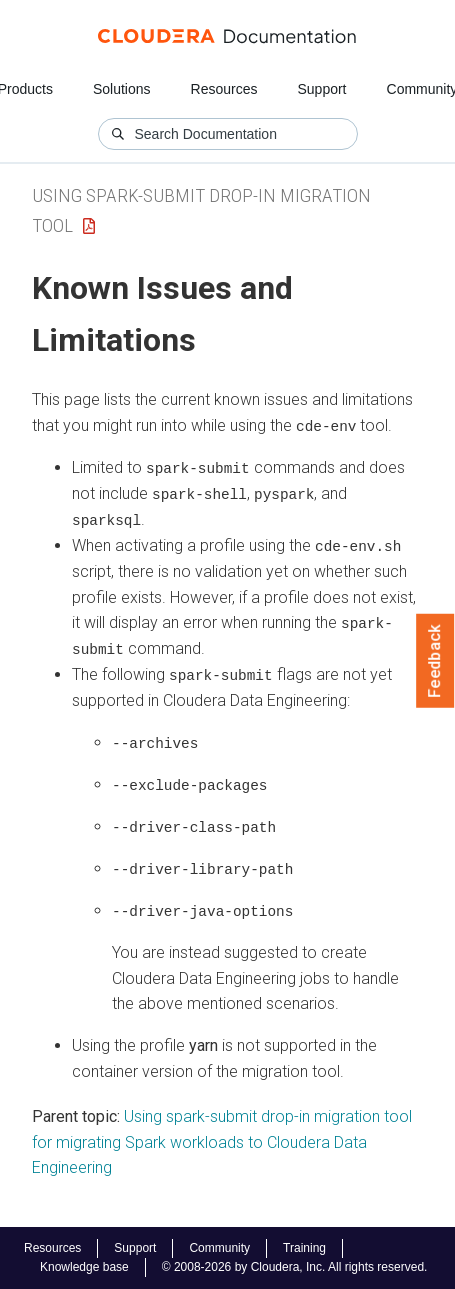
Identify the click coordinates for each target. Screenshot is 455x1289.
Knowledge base (84, 1267)
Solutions (122, 89)
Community (219, 1248)
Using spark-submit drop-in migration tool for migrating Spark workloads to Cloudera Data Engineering (222, 1136)
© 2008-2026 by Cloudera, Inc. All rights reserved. (295, 1267)
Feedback (435, 661)
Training (304, 1248)
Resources (224, 89)
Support (321, 89)
